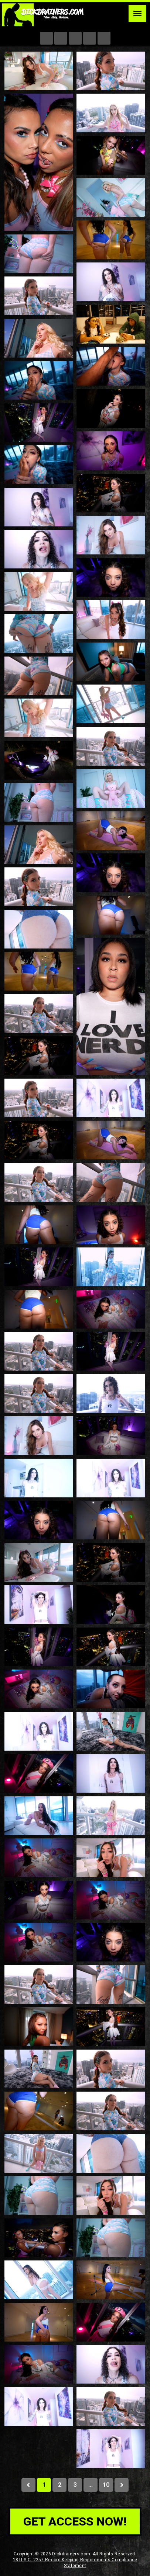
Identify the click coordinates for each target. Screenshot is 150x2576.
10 (106, 2484)
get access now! (75, 2521)
